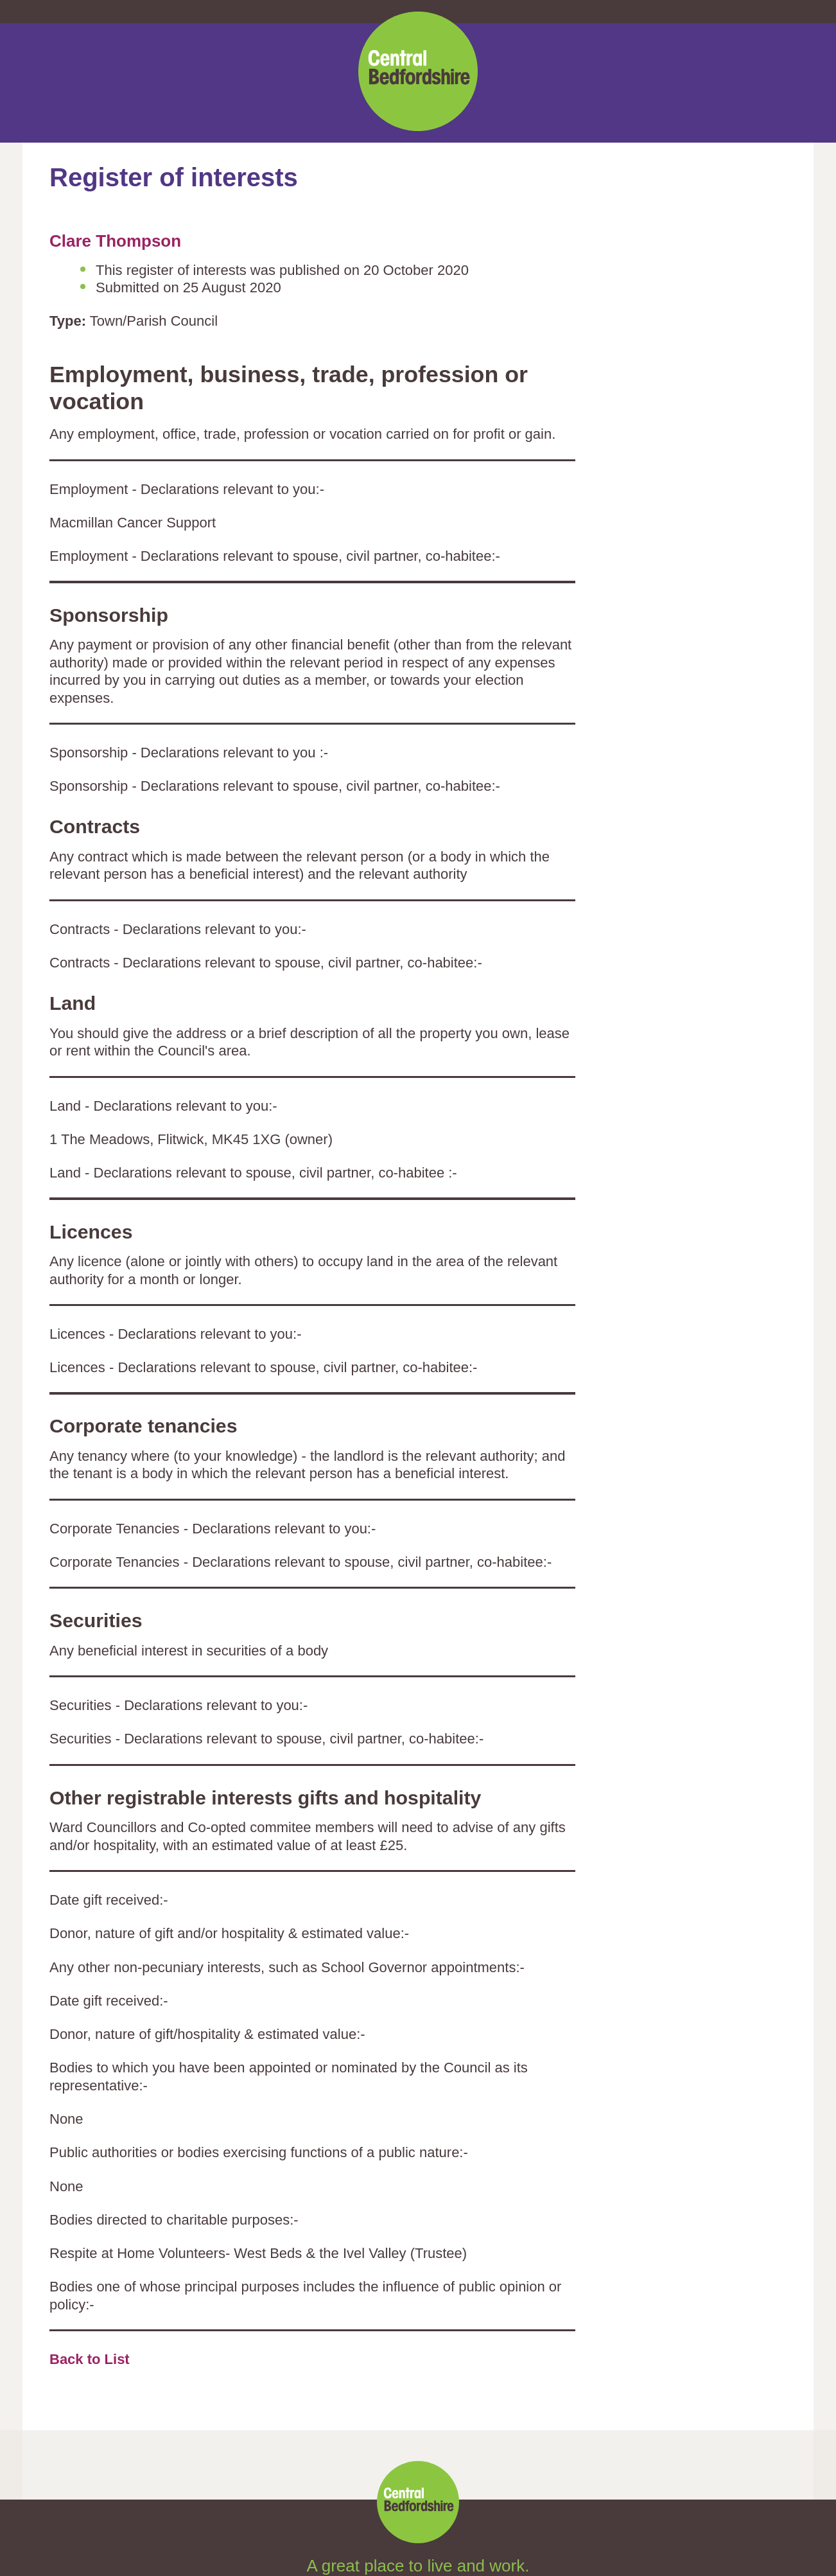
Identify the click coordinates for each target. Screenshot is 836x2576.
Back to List (89, 2359)
